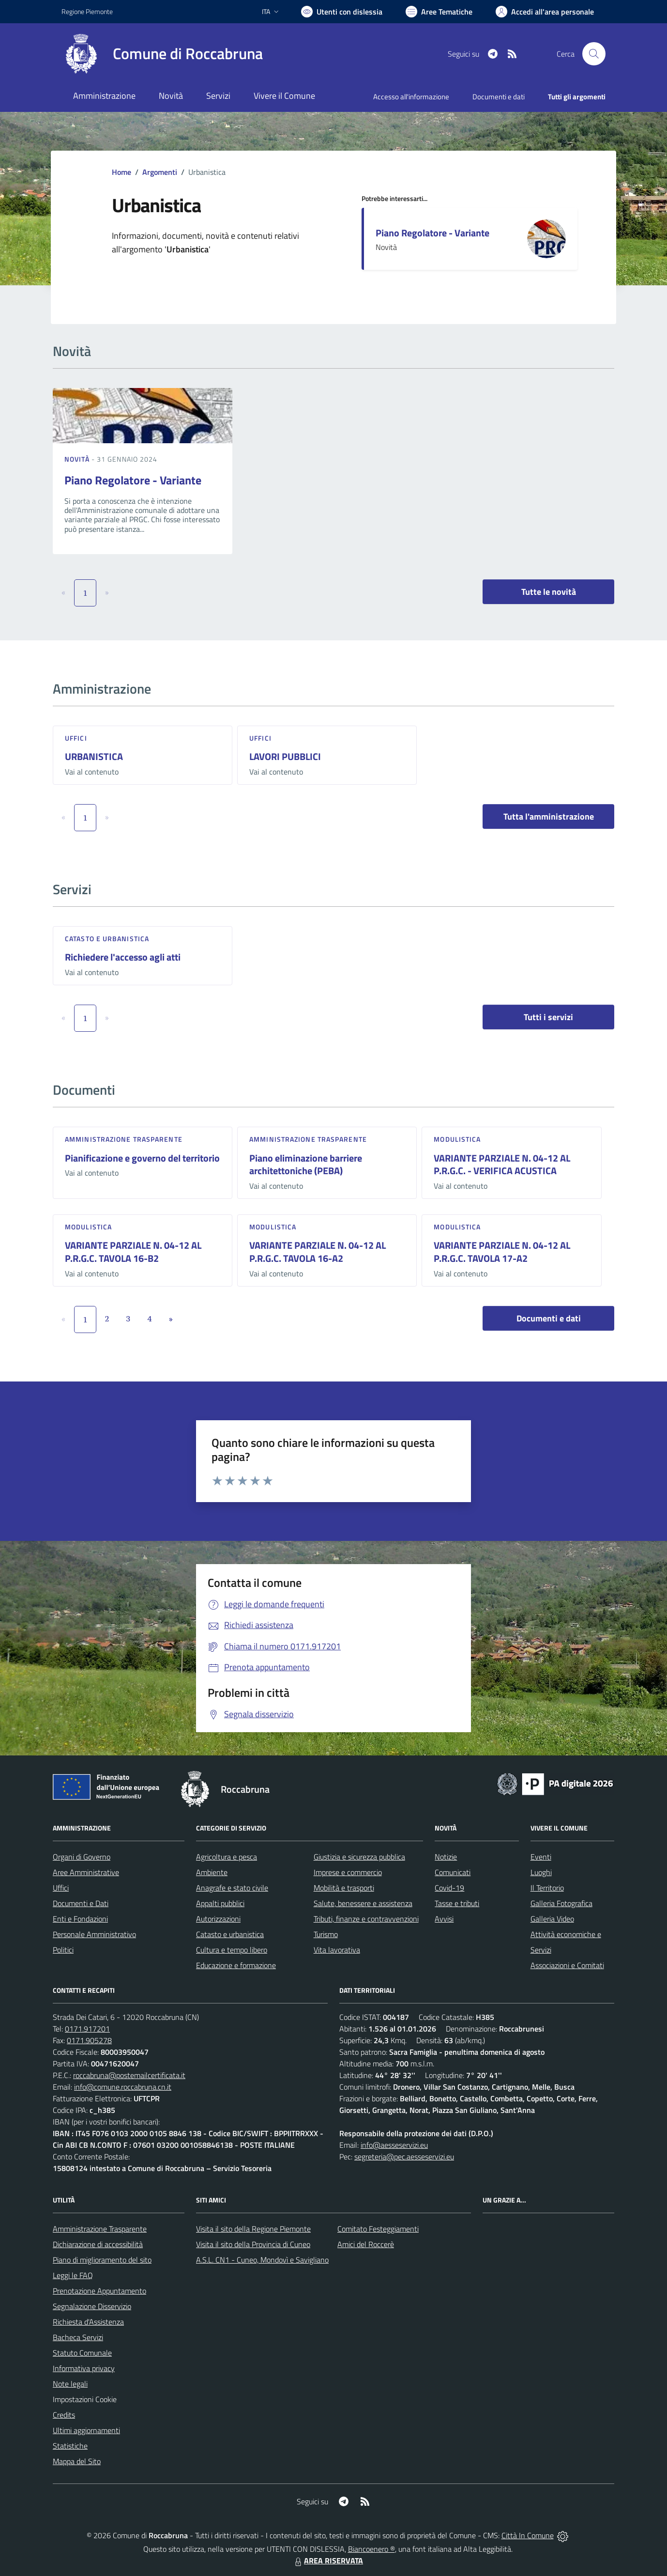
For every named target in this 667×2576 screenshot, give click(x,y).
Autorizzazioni (218, 1918)
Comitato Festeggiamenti (378, 2229)
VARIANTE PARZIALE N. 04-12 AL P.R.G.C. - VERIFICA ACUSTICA (502, 1164)
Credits (64, 2415)
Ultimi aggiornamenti (86, 2430)
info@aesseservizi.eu (394, 2145)
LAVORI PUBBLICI (285, 756)
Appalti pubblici (220, 1903)
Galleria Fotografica (561, 1903)
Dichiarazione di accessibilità (98, 2244)
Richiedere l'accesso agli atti (123, 956)
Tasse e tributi (457, 1903)
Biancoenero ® (371, 2549)
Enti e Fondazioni (80, 1918)
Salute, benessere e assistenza (363, 1903)
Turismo (326, 1934)
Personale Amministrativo (94, 1934)
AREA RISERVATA (327, 2560)
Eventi (541, 1856)
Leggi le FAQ (73, 2275)
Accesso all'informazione (411, 96)
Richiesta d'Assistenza (88, 2322)
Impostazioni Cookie (85, 2399)
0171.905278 (89, 2040)
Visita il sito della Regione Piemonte (253, 2229)
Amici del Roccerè (365, 2244)
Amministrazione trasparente (123, 1139)
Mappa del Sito (77, 2461)
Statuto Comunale (82, 2353)
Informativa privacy (84, 2368)
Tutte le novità (548, 591)
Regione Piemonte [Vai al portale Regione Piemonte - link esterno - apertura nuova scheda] (87, 11)
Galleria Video (552, 1918)
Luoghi (541, 1872)
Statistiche (70, 2446)
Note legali (70, 2384)
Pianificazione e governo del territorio (142, 1157)
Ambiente (211, 1872)
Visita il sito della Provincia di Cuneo (253, 2244)
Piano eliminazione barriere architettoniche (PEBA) (305, 1164)
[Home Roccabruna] (162, 54)
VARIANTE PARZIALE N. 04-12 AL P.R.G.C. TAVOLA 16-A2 (317, 1252)
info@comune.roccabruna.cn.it (122, 2087)
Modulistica (457, 1139)
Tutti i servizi (548, 1017)
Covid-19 (449, 1887)
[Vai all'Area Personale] (545, 11)
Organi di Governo (81, 1856)
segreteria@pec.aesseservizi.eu (404, 2156)
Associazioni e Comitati (567, 1965)
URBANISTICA (94, 756)
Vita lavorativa (337, 1949)
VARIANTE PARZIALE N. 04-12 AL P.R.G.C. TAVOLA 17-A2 (502, 1252)
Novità (77, 459)
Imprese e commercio (348, 1872)
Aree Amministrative (86, 1872)
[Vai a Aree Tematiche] (439, 11)
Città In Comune (527, 2535)
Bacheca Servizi (78, 2337)
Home (121, 172)
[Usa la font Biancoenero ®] (341, 11)
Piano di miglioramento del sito (102, 2260)
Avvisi (444, 1918)
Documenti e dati (548, 1318)
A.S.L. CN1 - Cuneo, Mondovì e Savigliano (262, 2260)
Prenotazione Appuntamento (99, 2291)
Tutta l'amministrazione (548, 816)
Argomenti (159, 172)
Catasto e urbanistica (107, 938)
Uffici (76, 738)
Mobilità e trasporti (344, 1887)
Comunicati (452, 1872)
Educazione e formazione (236, 1965)
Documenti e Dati (80, 1903)
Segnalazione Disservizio (92, 2306)
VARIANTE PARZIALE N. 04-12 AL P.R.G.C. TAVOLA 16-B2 (133, 1252)
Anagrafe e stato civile (232, 1887)
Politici (63, 1949)
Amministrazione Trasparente (100, 2229)
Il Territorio (547, 1887)
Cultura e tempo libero (231, 1949)
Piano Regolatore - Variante (432, 232)
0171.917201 (87, 2028)
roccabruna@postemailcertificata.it (129, 2075)
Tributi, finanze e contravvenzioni (366, 1918)
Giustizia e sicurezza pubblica (359, 1856)
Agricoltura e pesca (226, 1856)
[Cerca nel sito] (594, 53)
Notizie (446, 1856)
